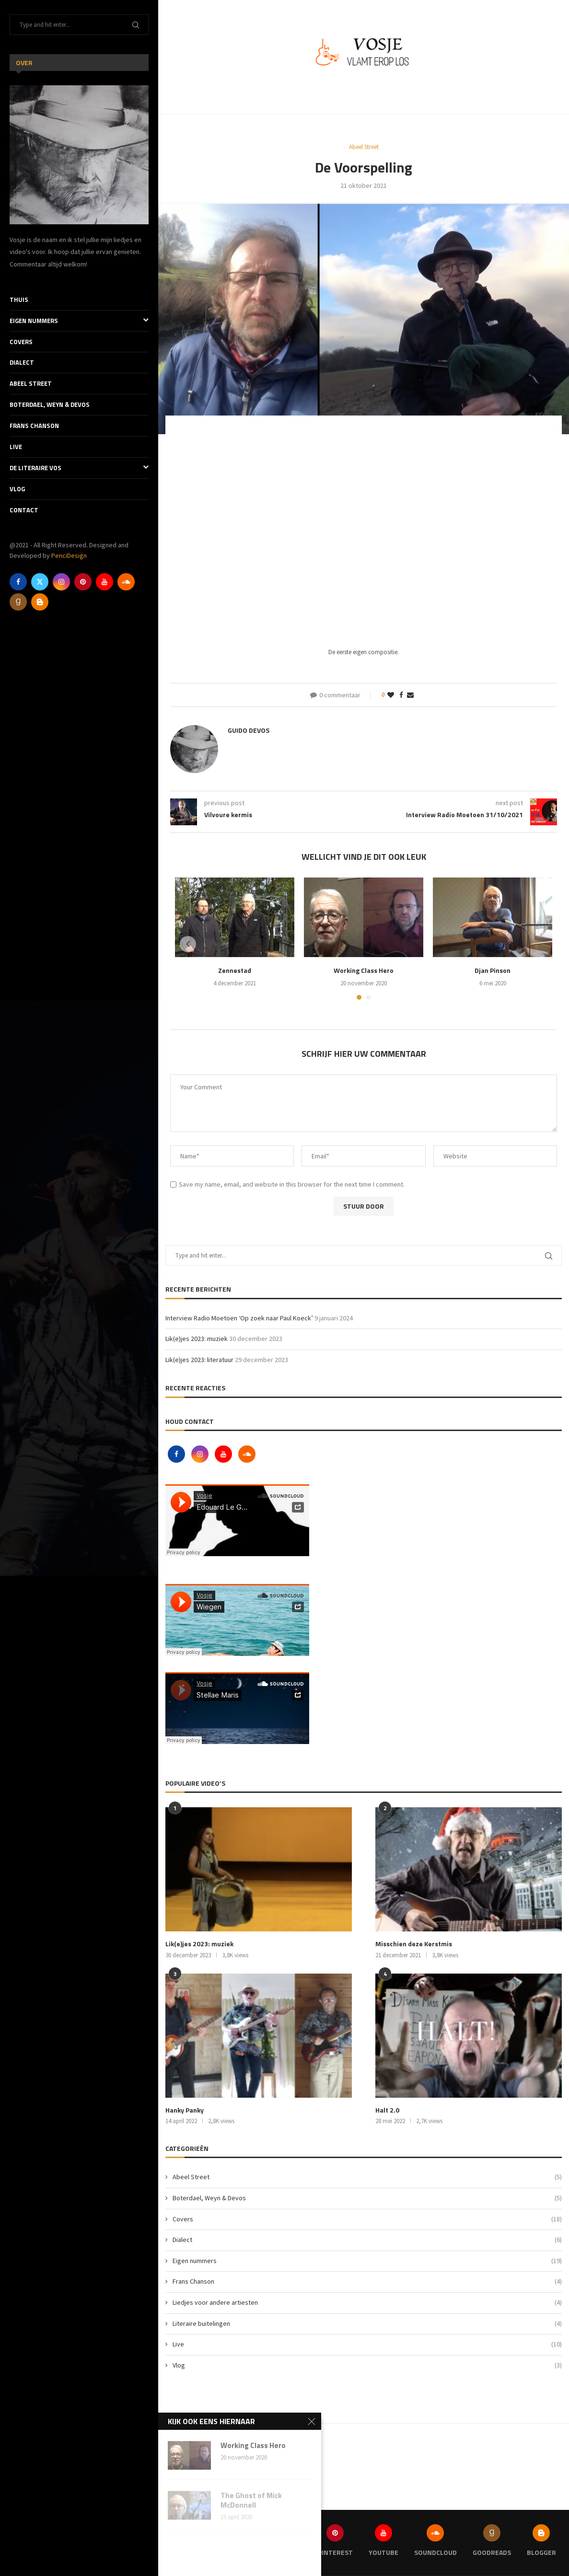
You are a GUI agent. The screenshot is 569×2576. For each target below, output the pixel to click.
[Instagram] (61, 581)
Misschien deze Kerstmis (413, 1943)
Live (16, 446)
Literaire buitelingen (367, 2323)
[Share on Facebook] (401, 694)
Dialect (22, 362)
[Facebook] (18, 581)
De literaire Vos (79, 468)
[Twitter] (39, 581)
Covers (21, 342)
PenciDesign (69, 555)
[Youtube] (104, 581)
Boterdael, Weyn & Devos (50, 404)
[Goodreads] (18, 602)
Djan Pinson (493, 970)
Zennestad (234, 970)
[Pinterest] (83, 581)
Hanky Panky (184, 2109)
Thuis (19, 299)
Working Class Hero (364, 970)
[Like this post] (390, 694)
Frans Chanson (34, 425)
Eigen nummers (79, 321)
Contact (24, 510)
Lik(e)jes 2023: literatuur (199, 1358)
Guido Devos (248, 730)
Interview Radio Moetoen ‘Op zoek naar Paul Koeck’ (239, 1317)
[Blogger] (39, 602)
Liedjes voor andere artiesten (367, 2302)
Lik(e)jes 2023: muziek (196, 1337)
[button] (188, 944)
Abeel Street (31, 383)
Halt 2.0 (387, 2109)
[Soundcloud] (126, 581)
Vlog (17, 489)
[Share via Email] (410, 694)
